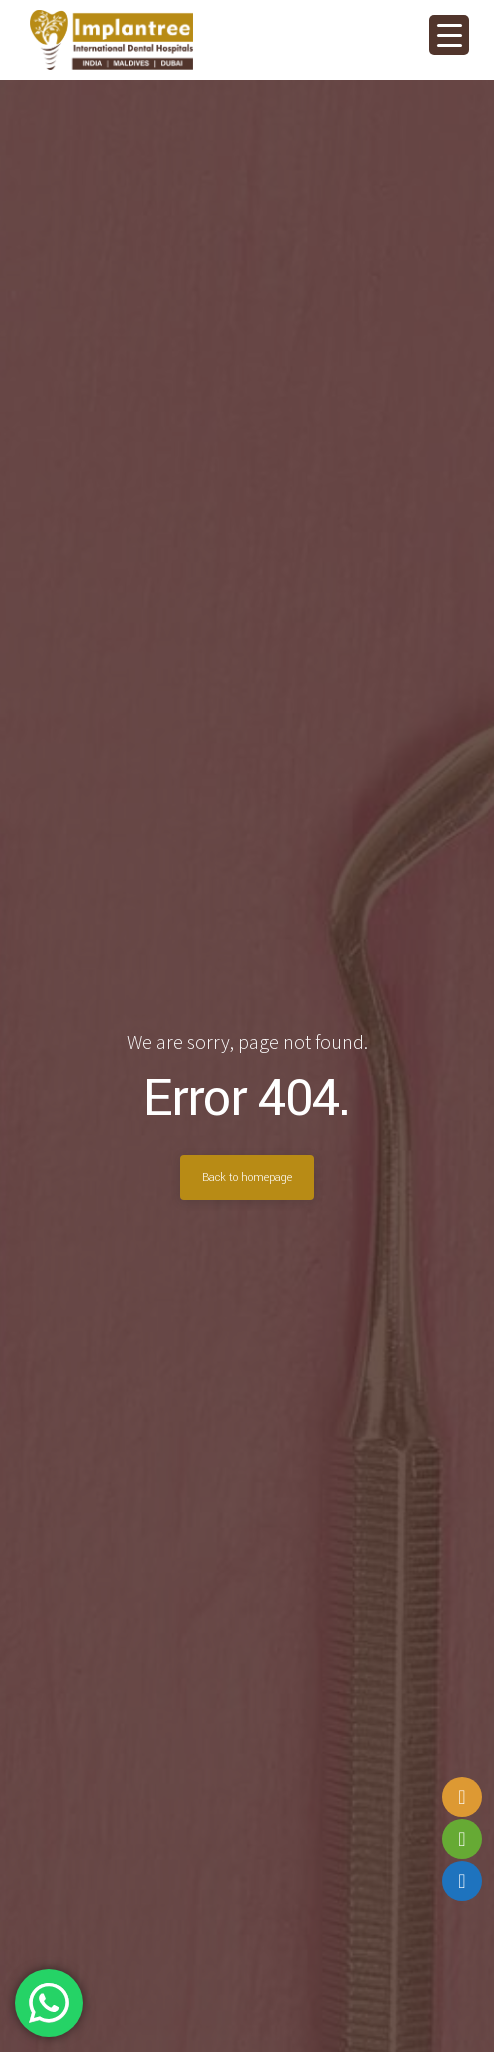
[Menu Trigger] (449, 35)
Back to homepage (247, 1177)
